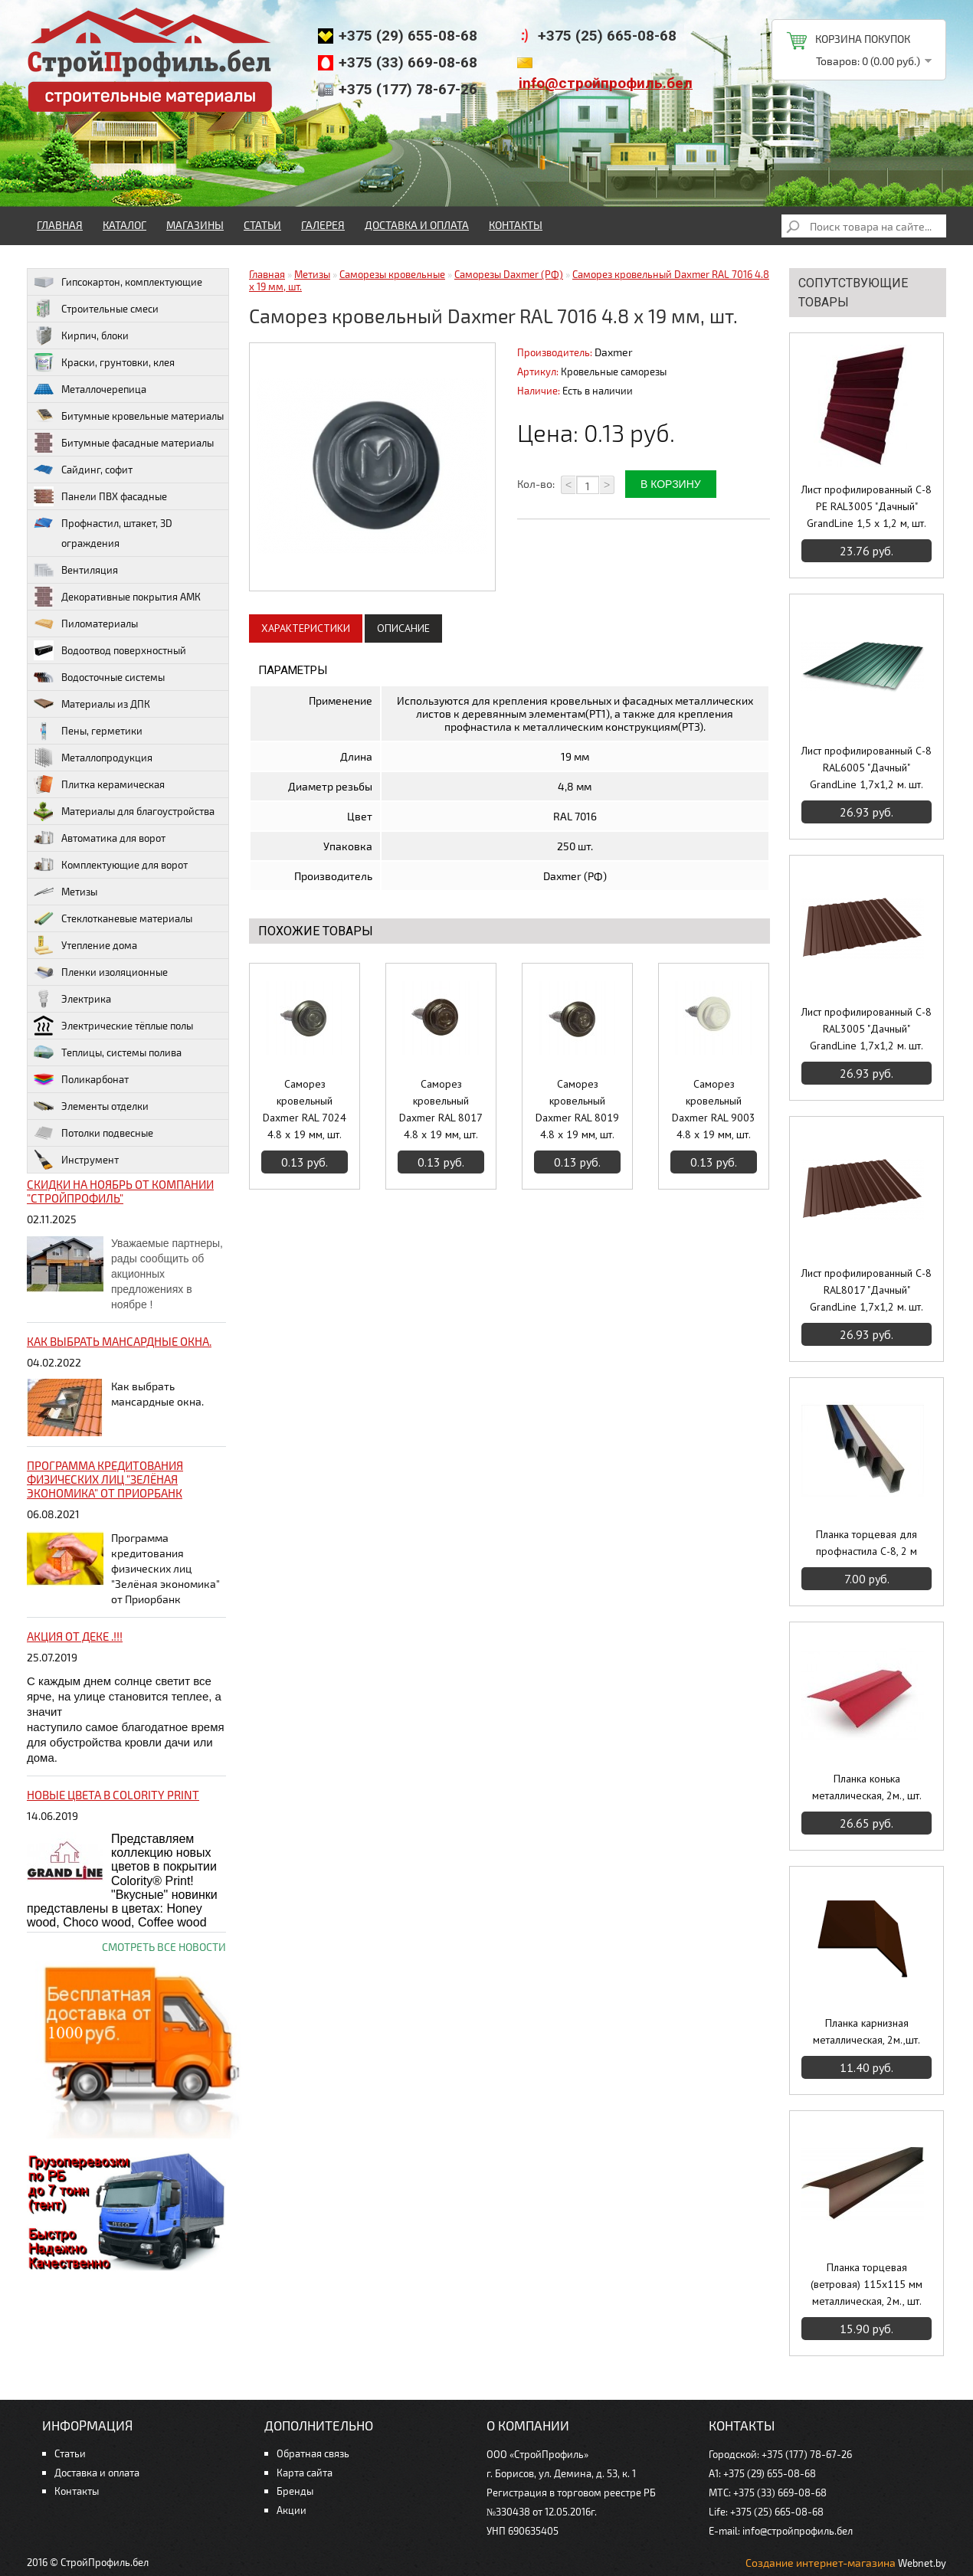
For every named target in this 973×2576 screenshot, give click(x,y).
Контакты (515, 224)
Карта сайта (305, 2472)
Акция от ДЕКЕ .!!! (75, 1636)
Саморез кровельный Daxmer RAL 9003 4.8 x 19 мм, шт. (713, 1109)
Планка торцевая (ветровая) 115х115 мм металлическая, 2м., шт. (866, 2284)
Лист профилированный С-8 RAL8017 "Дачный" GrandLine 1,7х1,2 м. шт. (866, 1290)
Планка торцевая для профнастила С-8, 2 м (866, 1542)
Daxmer (614, 351)
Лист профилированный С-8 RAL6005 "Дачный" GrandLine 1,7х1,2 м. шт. (866, 767)
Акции (291, 2510)
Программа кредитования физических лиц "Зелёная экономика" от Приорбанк (105, 1479)
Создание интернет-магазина (820, 2562)
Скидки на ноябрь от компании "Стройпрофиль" (120, 1191)
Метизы (312, 274)
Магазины (195, 224)
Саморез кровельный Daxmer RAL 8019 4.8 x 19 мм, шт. (577, 1109)
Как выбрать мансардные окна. (119, 1341)
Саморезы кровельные (392, 274)
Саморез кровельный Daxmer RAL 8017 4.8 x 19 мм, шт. (441, 1109)
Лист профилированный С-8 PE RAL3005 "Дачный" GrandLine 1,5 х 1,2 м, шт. (866, 506)
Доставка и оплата (417, 224)
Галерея (323, 224)
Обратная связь (313, 2453)
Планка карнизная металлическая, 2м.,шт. (866, 2031)
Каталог (124, 224)
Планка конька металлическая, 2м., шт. (867, 1787)
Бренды (295, 2491)
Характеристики (305, 628)
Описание (403, 628)
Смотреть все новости (164, 1946)
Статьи (262, 224)
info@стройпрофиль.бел (606, 83)
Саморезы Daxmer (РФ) (508, 274)
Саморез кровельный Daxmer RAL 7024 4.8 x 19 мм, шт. (304, 1109)
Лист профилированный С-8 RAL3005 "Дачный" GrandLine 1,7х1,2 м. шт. (866, 1028)
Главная (60, 224)
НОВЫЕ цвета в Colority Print (113, 1795)
